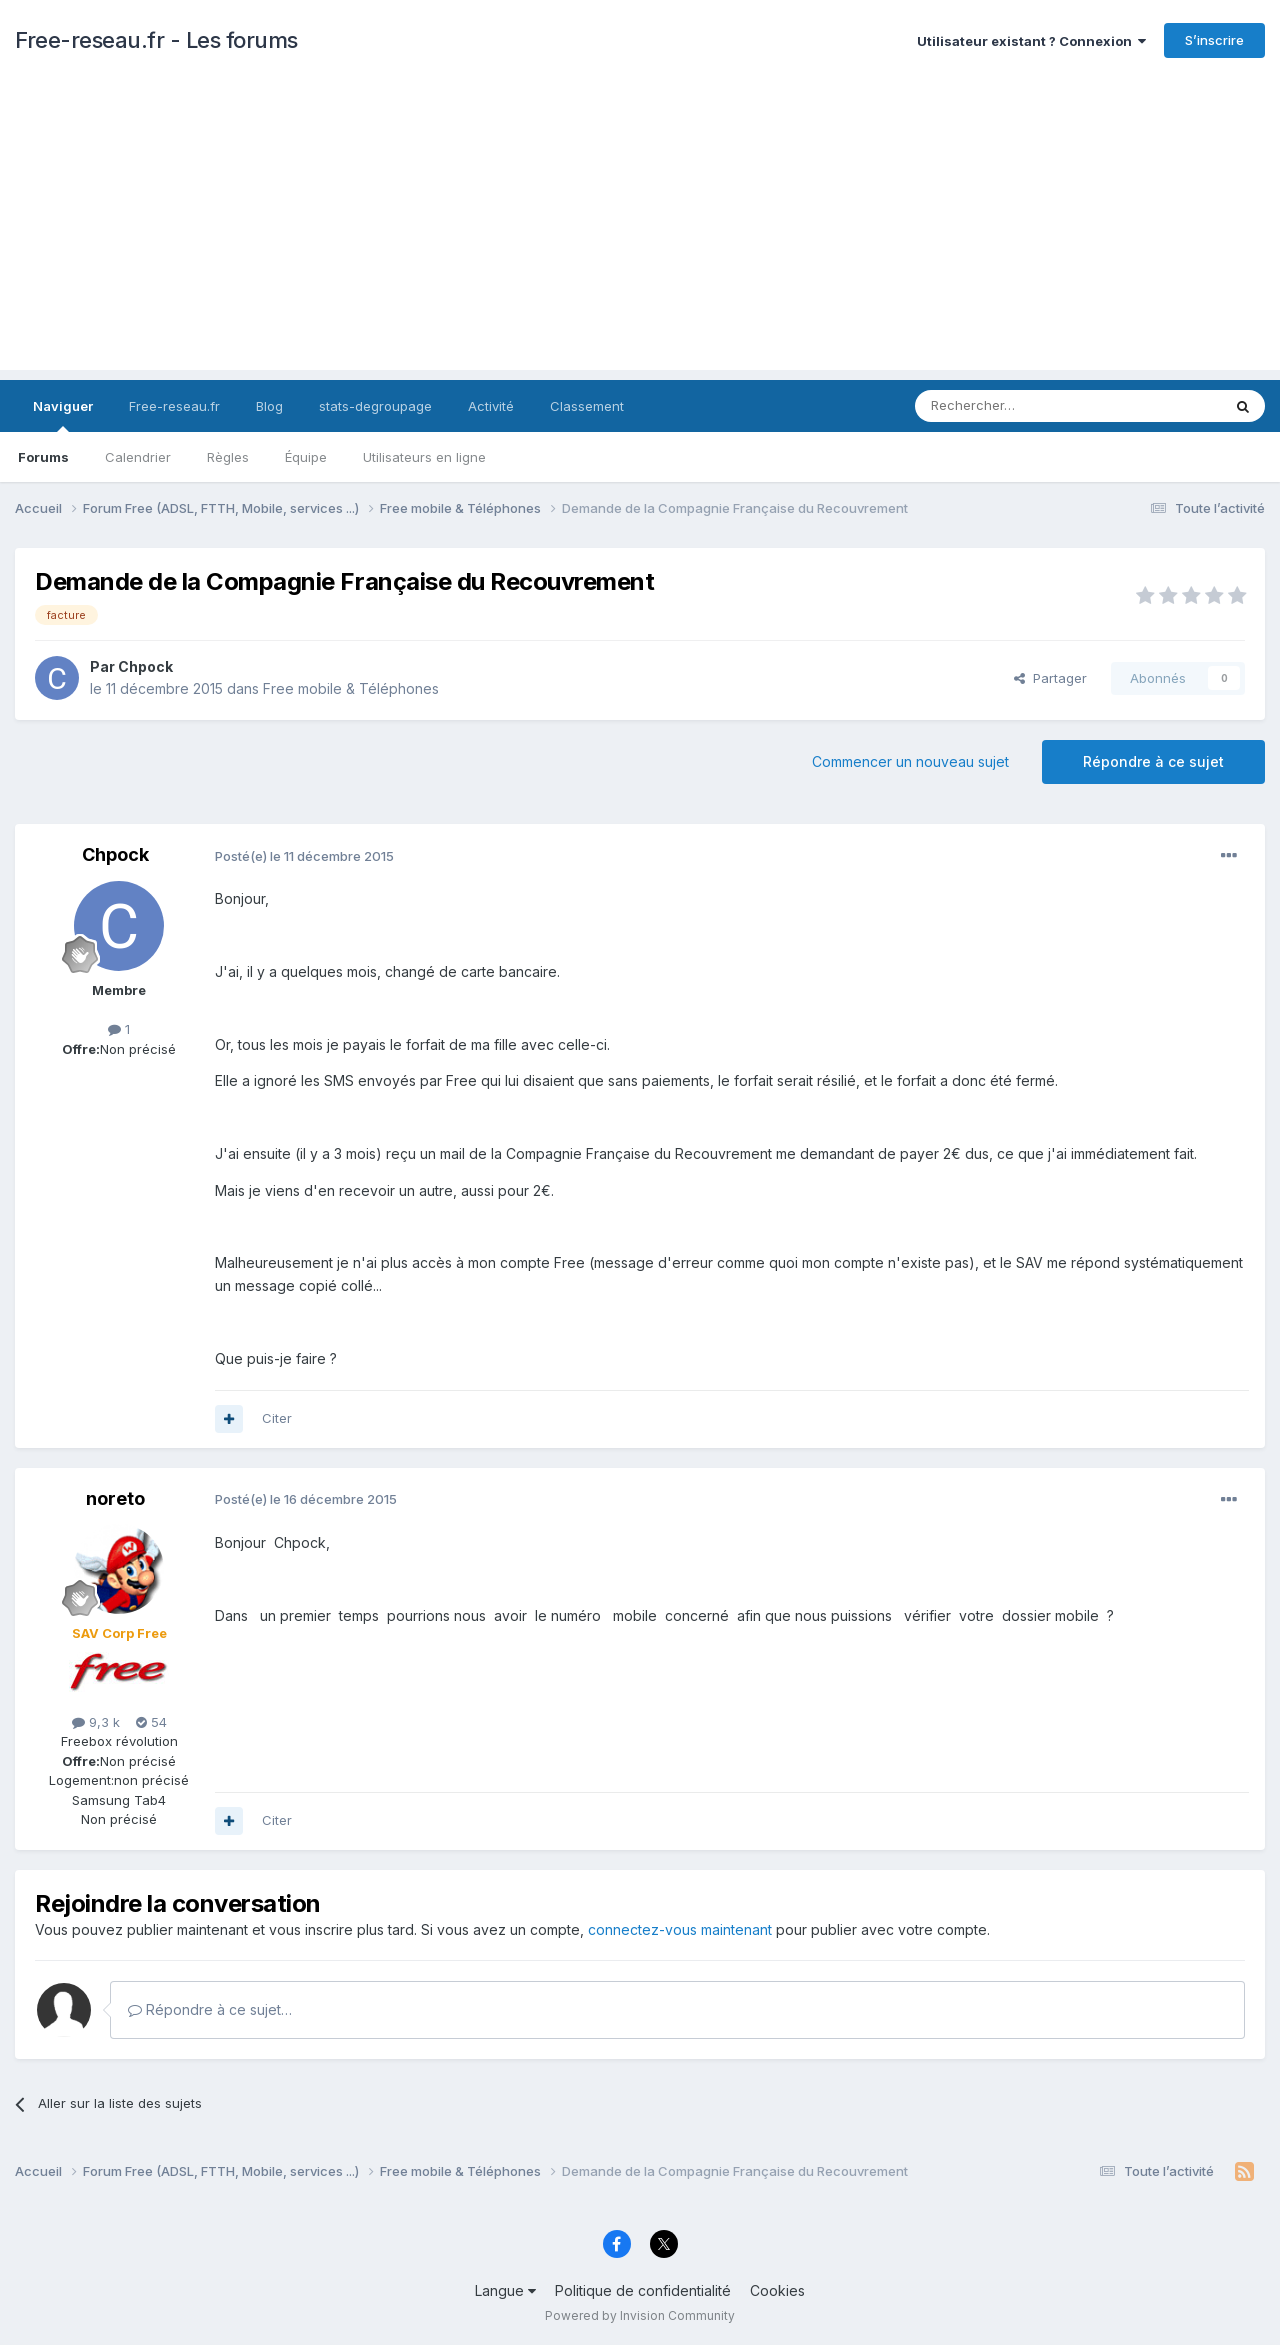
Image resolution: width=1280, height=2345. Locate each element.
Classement (587, 406)
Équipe (306, 457)
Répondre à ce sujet (1153, 761)
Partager (1050, 678)
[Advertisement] (640, 230)
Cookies (777, 2290)
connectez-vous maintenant (680, 1929)
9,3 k (96, 1722)
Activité (491, 406)
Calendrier (138, 457)
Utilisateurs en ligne (424, 457)
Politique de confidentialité (643, 2290)
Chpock (145, 666)
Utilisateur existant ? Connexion (1031, 41)
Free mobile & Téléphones (351, 688)
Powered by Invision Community (640, 2315)
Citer (277, 1418)
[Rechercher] (1024, 406)
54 (151, 1722)
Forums (43, 457)
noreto (115, 1498)
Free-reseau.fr (174, 406)
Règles (228, 457)
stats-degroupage (375, 406)
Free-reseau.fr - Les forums (156, 40)
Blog (269, 406)
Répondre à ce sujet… (210, 2009)
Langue (505, 2290)
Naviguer (63, 415)
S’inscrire (1214, 40)
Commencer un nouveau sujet (910, 761)
